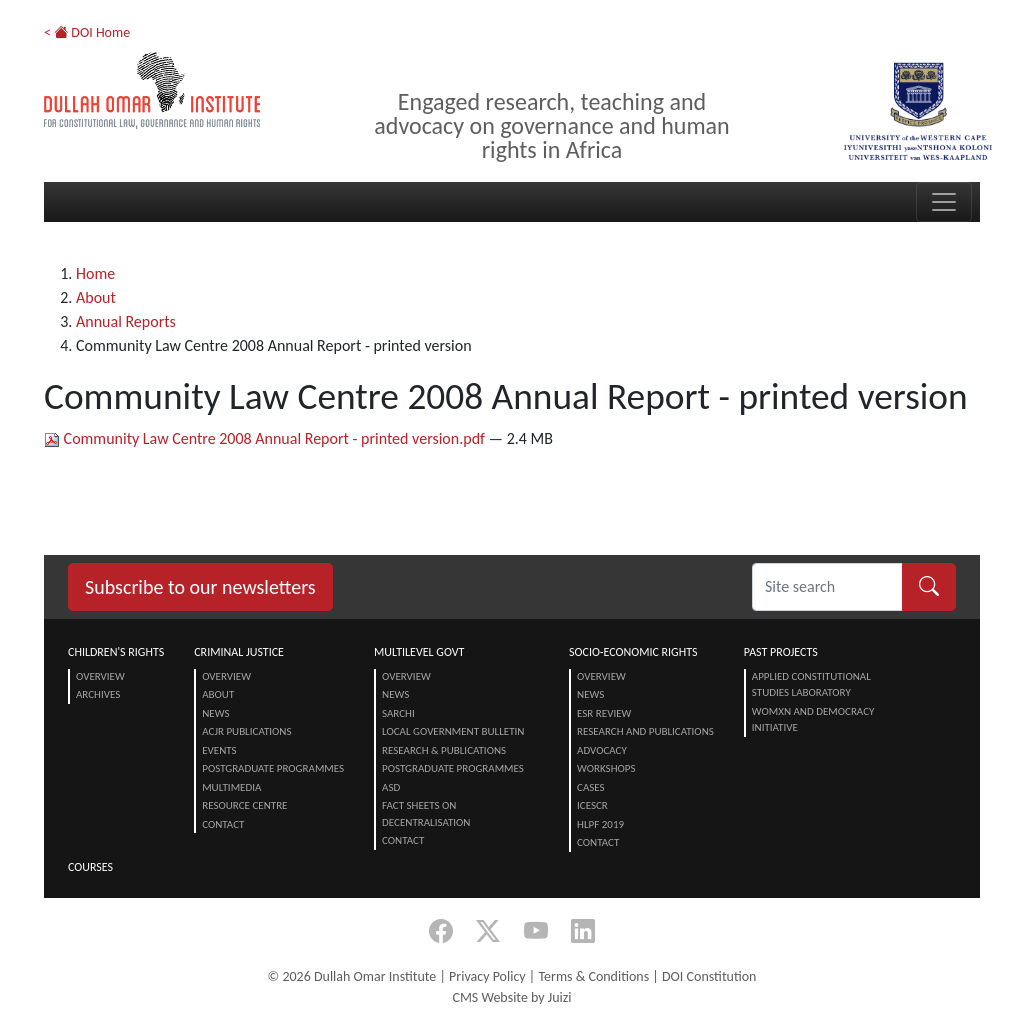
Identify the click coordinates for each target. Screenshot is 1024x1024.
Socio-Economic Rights (633, 652)
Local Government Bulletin (453, 731)
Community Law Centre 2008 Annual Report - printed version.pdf (266, 438)
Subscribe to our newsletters (200, 587)
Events (219, 750)
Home (95, 273)
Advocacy (602, 750)
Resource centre (244, 805)
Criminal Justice (239, 652)
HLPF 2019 (600, 824)
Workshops (606, 768)
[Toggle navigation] (944, 202)
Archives (98, 694)
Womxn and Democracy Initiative (813, 720)
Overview (100, 676)
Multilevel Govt (419, 652)
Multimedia (231, 787)
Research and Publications (645, 731)
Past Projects (781, 652)
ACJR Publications (246, 731)
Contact (223, 824)
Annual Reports (126, 321)
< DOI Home (87, 32)
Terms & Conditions (593, 976)
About (96, 297)
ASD (391, 787)
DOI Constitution (709, 976)
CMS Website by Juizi (511, 997)
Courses (90, 867)
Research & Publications (444, 750)
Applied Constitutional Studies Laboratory (811, 685)
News (215, 713)
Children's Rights (116, 652)
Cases (591, 787)
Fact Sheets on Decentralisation (426, 814)
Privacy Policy (487, 976)
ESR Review (604, 713)
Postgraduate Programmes (273, 768)
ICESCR (592, 805)
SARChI (398, 713)
